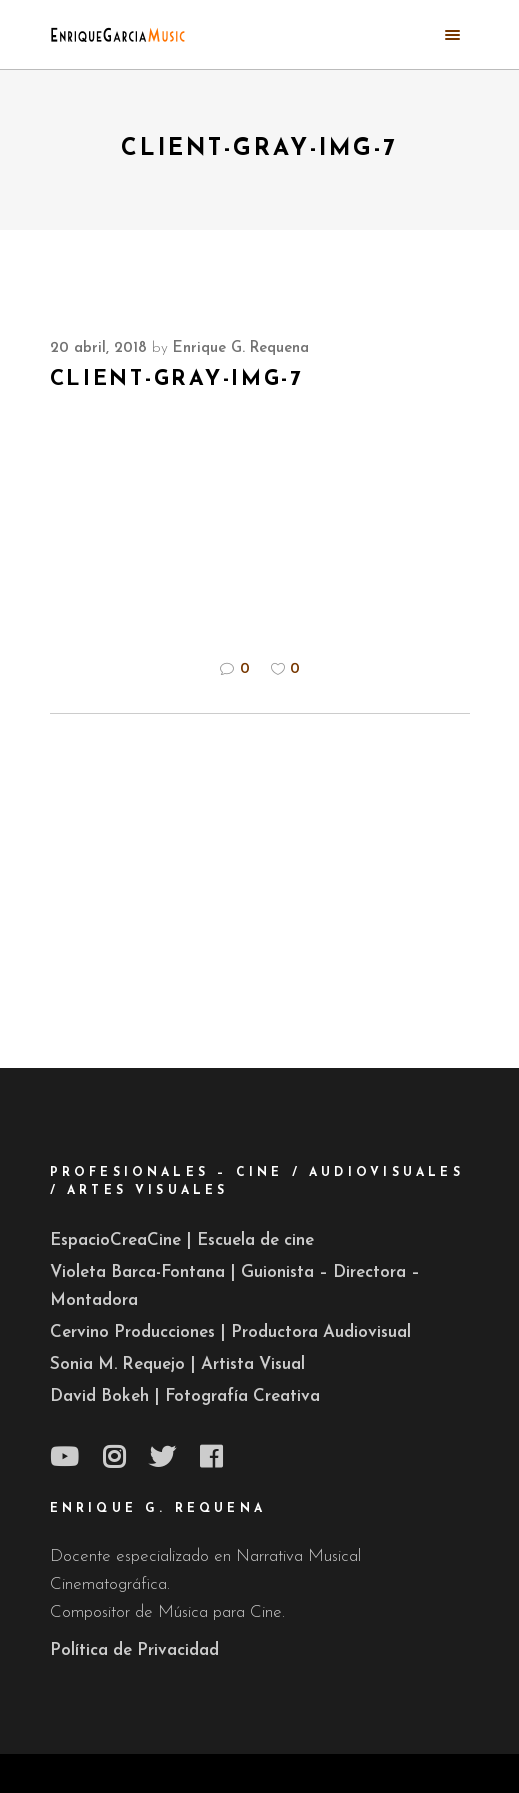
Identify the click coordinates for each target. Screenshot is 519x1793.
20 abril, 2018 (98, 348)
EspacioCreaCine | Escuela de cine (182, 1240)
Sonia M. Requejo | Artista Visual (177, 1364)
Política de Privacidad (134, 1650)
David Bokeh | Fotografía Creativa (185, 1396)
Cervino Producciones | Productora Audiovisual (230, 1332)
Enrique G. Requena (241, 348)
